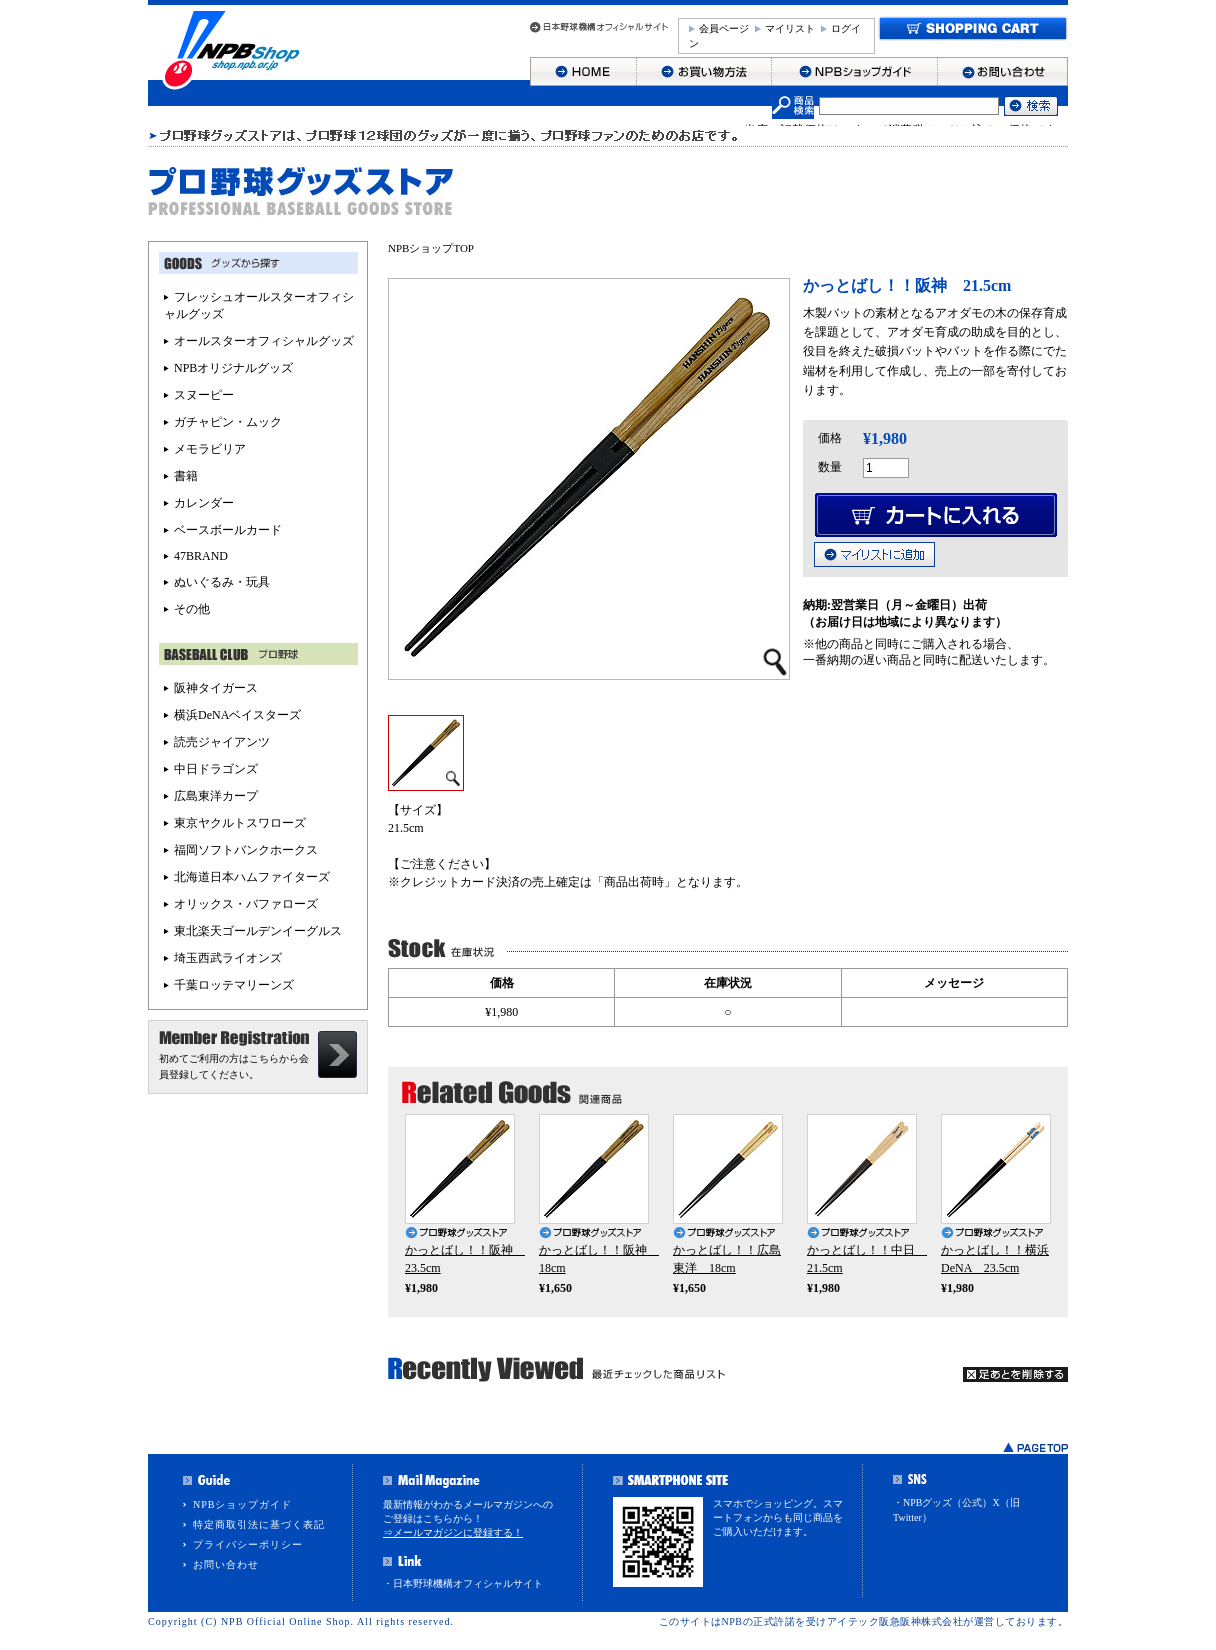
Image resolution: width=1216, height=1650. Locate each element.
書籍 (186, 476)
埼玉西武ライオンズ (228, 958)
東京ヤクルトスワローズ (240, 823)
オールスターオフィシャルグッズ (264, 341)
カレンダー (204, 503)
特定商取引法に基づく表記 (259, 1524)
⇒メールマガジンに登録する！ (453, 1532)
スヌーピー (204, 395)
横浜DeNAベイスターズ (237, 715)
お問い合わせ (226, 1564)
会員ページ (724, 28)
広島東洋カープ (216, 796)
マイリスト (790, 28)
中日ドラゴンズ (216, 769)
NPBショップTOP (431, 248)
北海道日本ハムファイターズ (252, 877)
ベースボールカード (228, 530)
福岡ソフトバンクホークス (246, 850)
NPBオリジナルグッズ (233, 368)
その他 (192, 609)
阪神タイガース (216, 688)
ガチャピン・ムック (228, 422)
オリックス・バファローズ (246, 904)
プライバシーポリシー (248, 1544)
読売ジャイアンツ (222, 742)
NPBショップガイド (242, 1504)
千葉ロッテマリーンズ (234, 985)
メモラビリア (210, 449)
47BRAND (201, 556)
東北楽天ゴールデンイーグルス (258, 931)
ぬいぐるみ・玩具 (222, 582)
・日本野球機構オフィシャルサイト (463, 1583)
